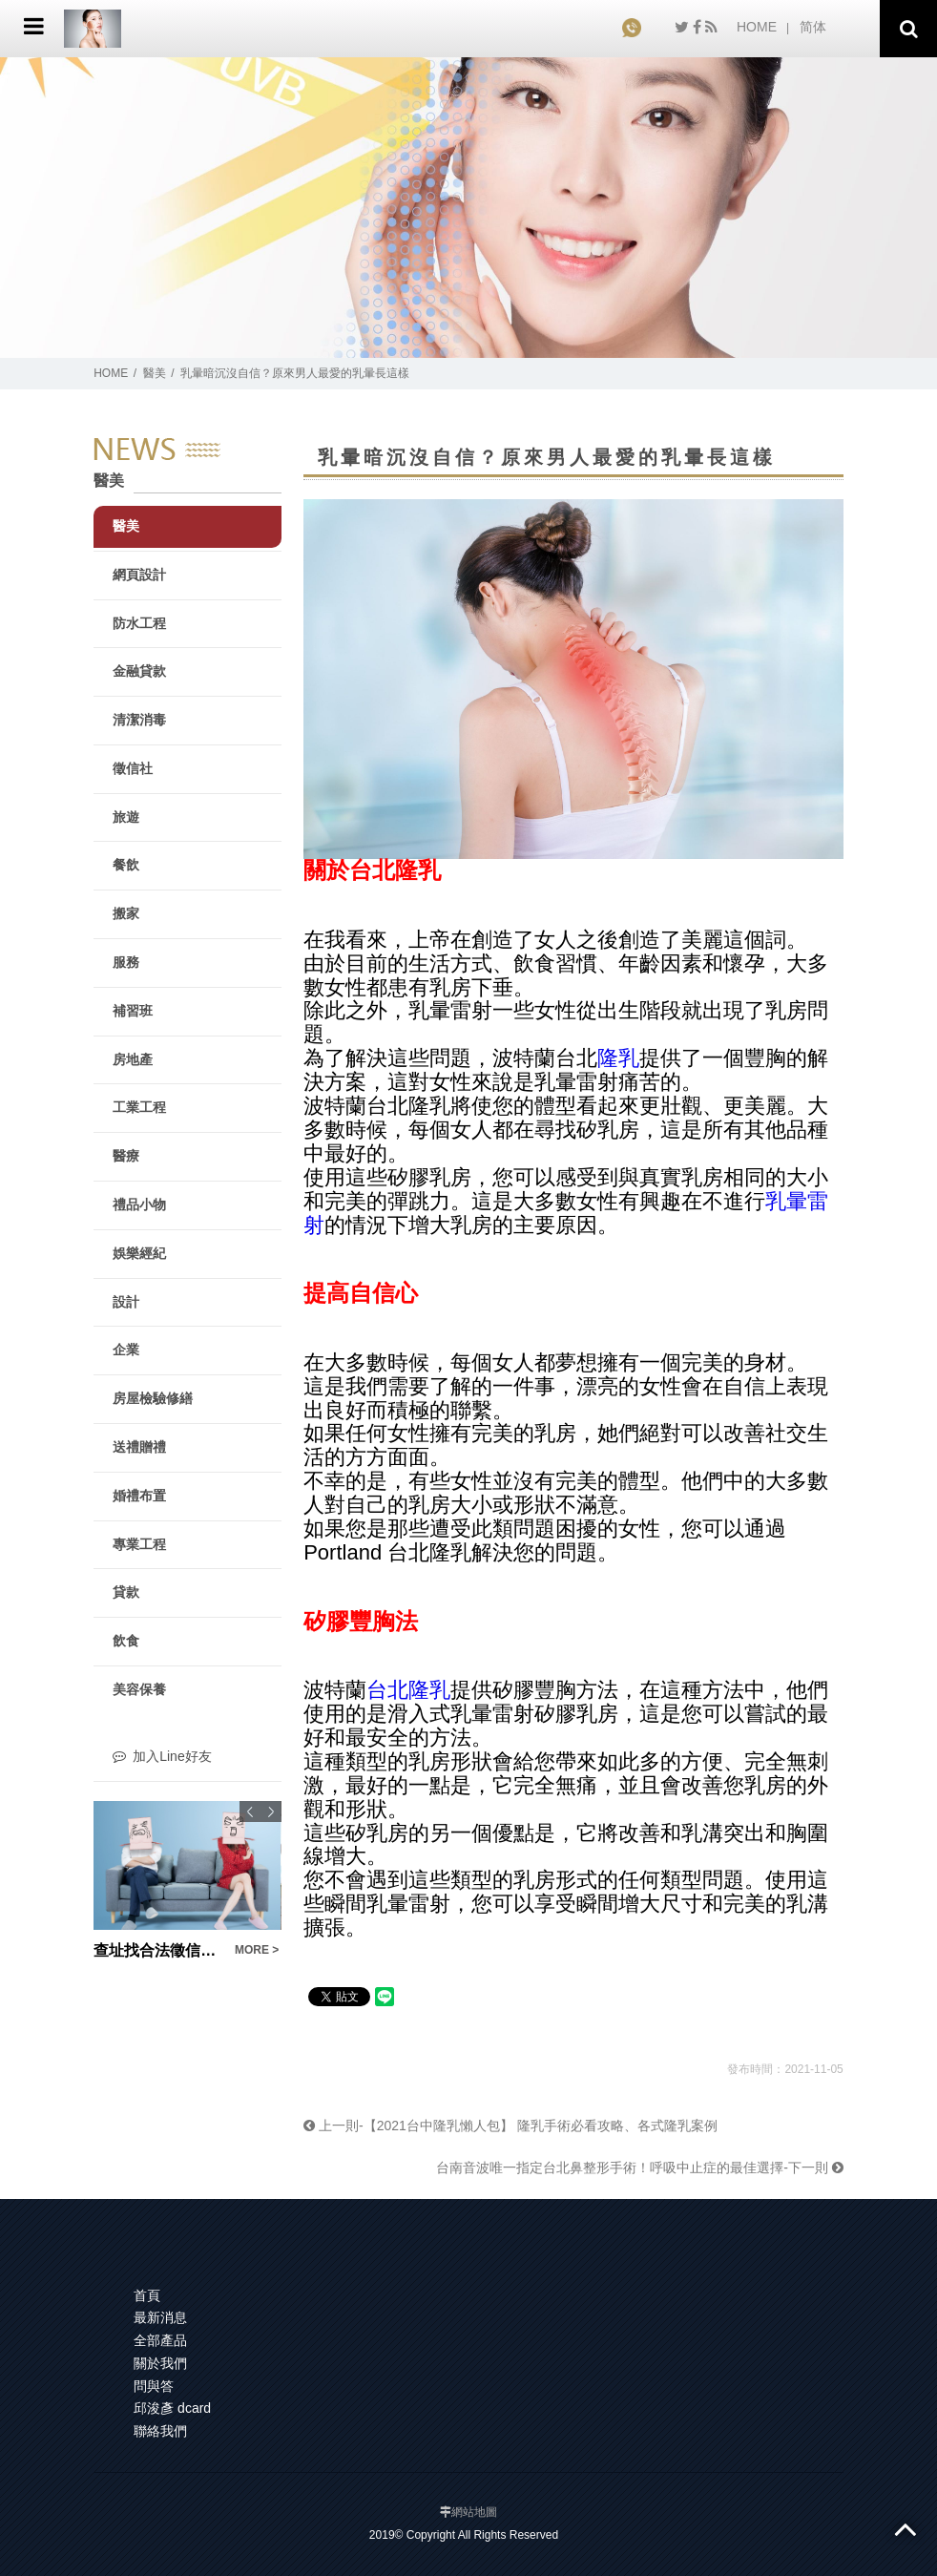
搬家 (126, 913)
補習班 (133, 1010)
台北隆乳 (408, 1690)
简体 (813, 26)
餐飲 (126, 864)
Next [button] (270, 1811)
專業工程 (139, 1544)
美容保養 (139, 1689)
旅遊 (126, 817)
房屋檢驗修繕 (153, 1398)
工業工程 (139, 1107)
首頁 (147, 2295)
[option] (187, 1881)
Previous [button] (249, 1811)
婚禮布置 (139, 1495)
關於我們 (160, 2363)
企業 (126, 1349)
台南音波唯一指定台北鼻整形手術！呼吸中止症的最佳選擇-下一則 (639, 2167)
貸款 (126, 1592)
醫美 (154, 373)
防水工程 (139, 623)
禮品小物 (139, 1204)
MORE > (257, 1950)
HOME (757, 26)
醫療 (126, 1155)
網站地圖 (474, 2512)
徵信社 (133, 768)
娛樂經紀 (139, 1253)
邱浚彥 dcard (172, 2408)
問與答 (154, 2386)
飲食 (126, 1640)
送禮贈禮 (139, 1447)
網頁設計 (139, 574)
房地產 (133, 1059)
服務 (126, 962)
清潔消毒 (139, 719)
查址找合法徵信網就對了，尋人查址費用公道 (158, 1950)
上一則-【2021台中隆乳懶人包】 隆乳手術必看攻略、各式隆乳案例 (510, 2125)
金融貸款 (139, 671)
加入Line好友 (162, 1756)
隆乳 (618, 1058)
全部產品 (160, 2340)
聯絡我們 (160, 2431)
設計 (126, 1301)
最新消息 (160, 2317)
